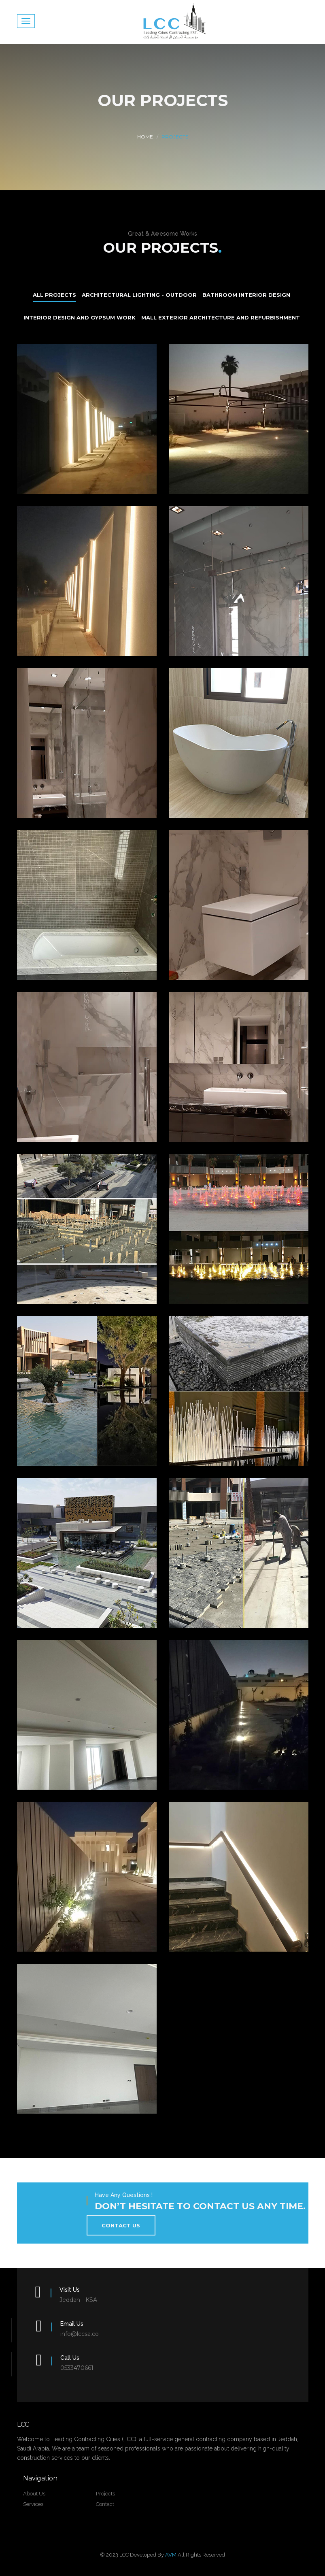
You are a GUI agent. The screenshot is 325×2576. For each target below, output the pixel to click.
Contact (105, 2504)
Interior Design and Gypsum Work (79, 317)
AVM (170, 2555)
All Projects (54, 295)
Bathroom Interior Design (246, 295)
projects (105, 2494)
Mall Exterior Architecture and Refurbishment (220, 317)
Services (33, 2504)
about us (34, 2494)
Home (145, 137)
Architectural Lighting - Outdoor (139, 295)
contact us (121, 2225)
